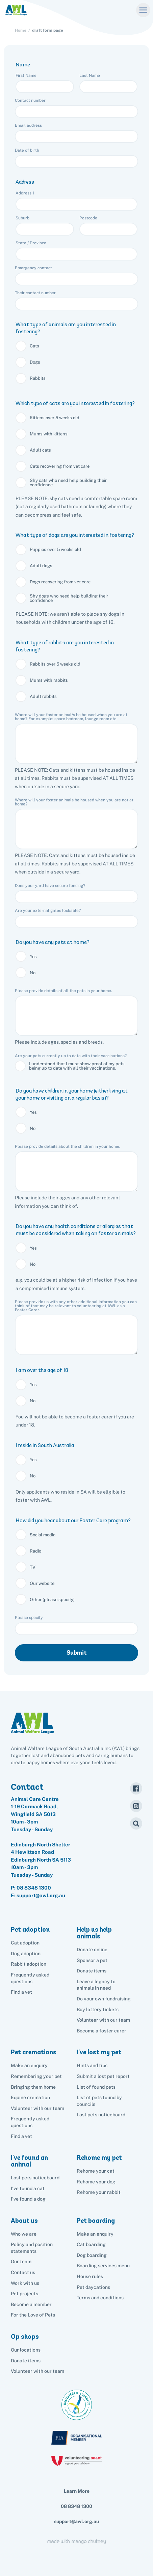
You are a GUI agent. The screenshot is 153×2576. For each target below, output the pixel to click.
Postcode (88, 218)
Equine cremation (30, 2097)
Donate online (92, 1949)
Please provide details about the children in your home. (67, 1146)
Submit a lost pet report (103, 2076)
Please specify (29, 1618)
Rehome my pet (99, 2157)
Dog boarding (92, 2255)
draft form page (47, 30)
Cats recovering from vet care (60, 466)
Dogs (35, 362)
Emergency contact (34, 268)
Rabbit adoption (28, 1964)
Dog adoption (26, 1953)
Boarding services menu (103, 2265)
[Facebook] (136, 1788)
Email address (29, 125)
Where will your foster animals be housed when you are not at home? (74, 802)
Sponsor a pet (92, 1960)
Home (20, 30)
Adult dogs (41, 565)
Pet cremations (33, 2052)
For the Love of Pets (33, 2315)
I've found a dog (28, 2199)
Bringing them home (33, 2087)
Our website (42, 1583)
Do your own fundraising (104, 1998)
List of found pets (96, 2087)
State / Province (31, 243)
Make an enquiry (95, 2234)
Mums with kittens (49, 433)
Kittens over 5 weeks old (54, 417)
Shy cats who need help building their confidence (68, 482)
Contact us (23, 2272)
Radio (35, 1551)
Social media (42, 1534)
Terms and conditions (100, 2297)
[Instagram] (136, 1806)
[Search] (136, 1823)
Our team (21, 2261)
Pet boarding (96, 2221)
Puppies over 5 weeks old (55, 549)
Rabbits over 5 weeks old (55, 664)
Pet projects (24, 2293)
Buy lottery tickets (98, 2009)
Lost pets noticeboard (101, 2114)
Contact (27, 1787)
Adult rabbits (43, 696)
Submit (77, 1652)
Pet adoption (30, 1929)
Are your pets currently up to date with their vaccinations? (71, 1056)
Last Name (90, 75)
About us (24, 2221)
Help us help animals (94, 1933)
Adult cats (40, 450)
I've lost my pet (99, 2052)
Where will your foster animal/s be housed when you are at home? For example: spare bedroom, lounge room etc (71, 717)
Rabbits (38, 378)
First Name (26, 75)
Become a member (31, 2304)
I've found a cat (28, 2188)
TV (32, 1567)
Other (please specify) (52, 1599)
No (32, 972)
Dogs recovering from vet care (60, 581)
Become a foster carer (101, 2030)
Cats (34, 345)
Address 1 (25, 193)
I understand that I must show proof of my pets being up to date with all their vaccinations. (77, 1066)
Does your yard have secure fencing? (50, 886)
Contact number (31, 100)
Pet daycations (93, 2287)
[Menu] (143, 10)
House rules (90, 2276)
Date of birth (27, 150)
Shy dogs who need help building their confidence (69, 598)
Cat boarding (91, 2244)
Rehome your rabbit (99, 2192)
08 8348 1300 (34, 1888)
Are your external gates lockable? (48, 911)
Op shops (25, 2336)
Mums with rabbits (49, 680)
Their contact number (36, 293)
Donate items (91, 1970)
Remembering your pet (36, 2076)
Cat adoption (25, 1942)
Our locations (26, 2350)
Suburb (23, 218)
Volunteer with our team (103, 2020)
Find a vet (21, 1992)
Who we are (23, 2234)
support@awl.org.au (76, 2521)
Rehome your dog (96, 2181)
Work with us (25, 2283)
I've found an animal (29, 2161)
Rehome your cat (95, 2171)
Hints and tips (92, 2065)
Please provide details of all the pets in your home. (63, 991)
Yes (33, 956)
